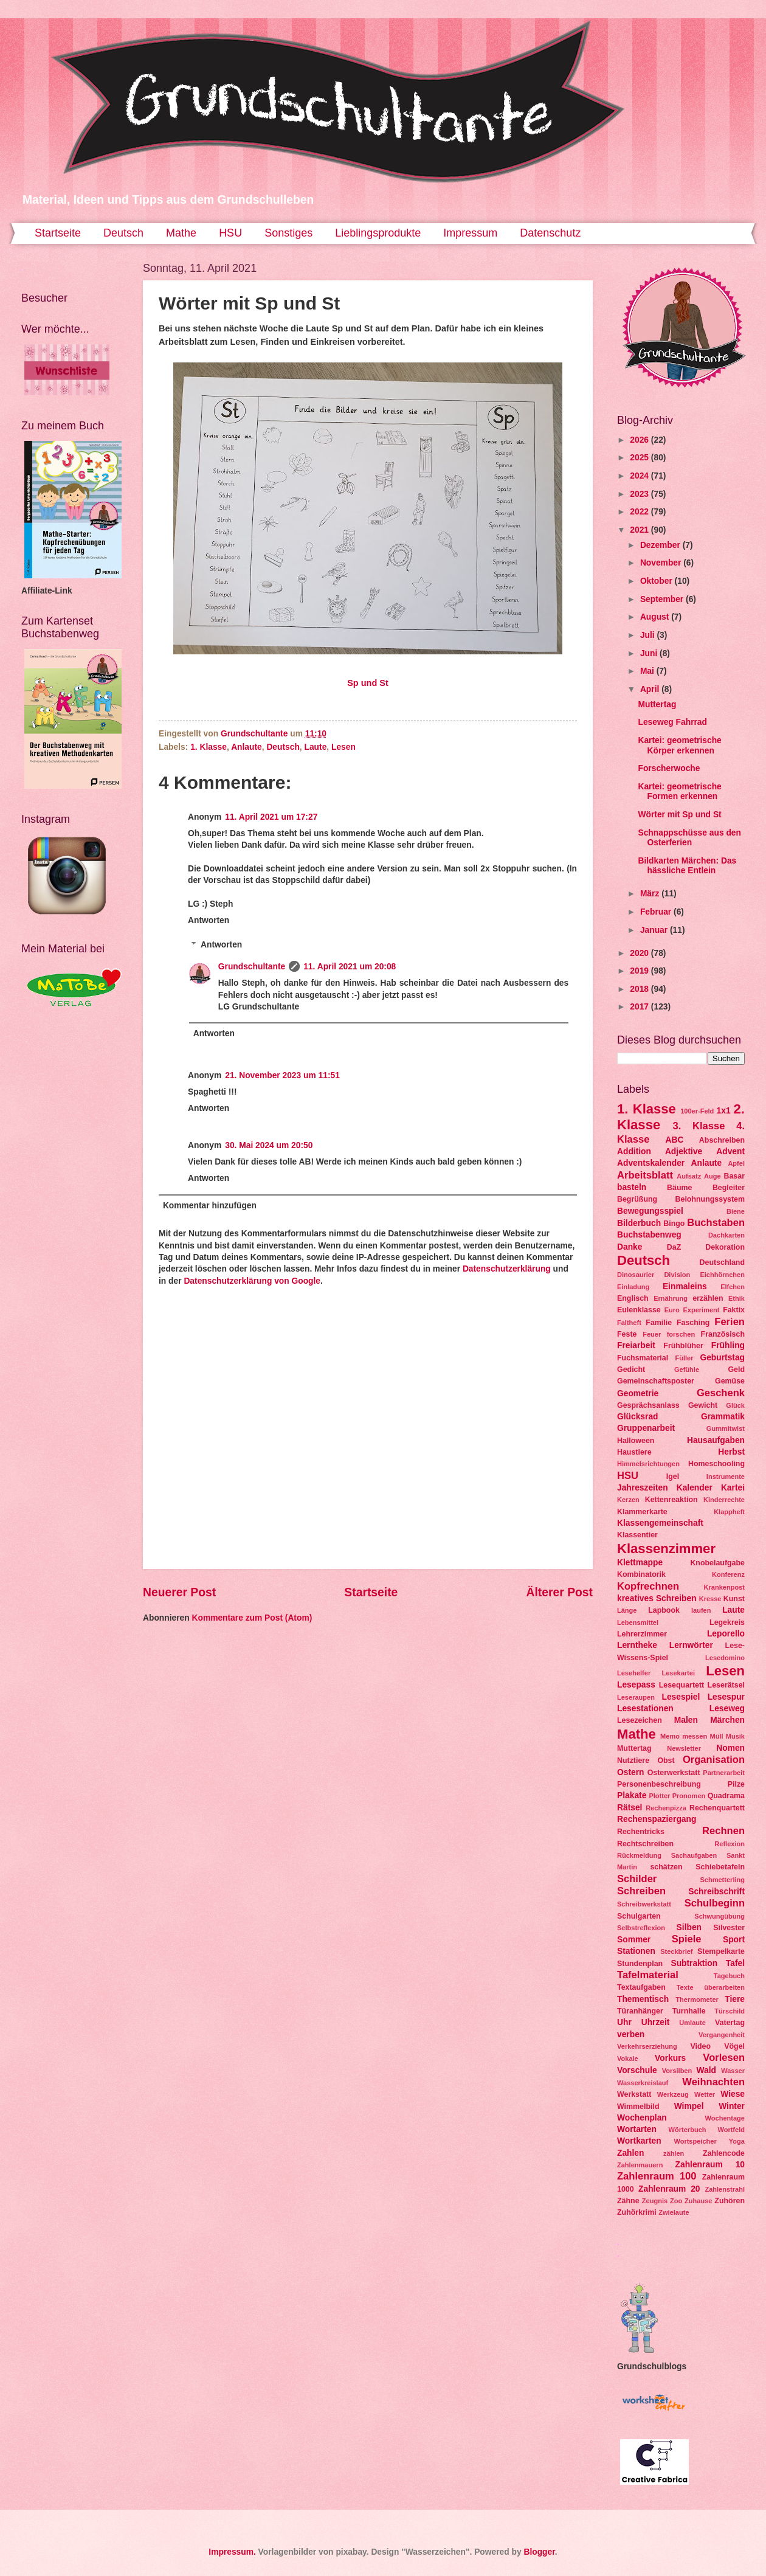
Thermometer (697, 1999)
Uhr (624, 2022)
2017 (640, 1006)
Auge (712, 1176)
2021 (640, 530)
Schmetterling (722, 1879)
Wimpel (689, 2106)
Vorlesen (724, 2057)
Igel (672, 1476)
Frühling (728, 1345)
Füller (684, 1358)
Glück (735, 1405)
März (650, 893)
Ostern (630, 1772)
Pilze (736, 1784)
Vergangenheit (722, 2034)
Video (701, 2046)
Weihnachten (713, 2082)
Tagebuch (729, 1975)
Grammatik (723, 1416)
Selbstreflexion (641, 1927)
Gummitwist (725, 1428)
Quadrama (726, 1796)
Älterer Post (559, 1592)
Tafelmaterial (647, 1975)
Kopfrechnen (648, 1586)
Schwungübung (719, 1916)
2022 (640, 511)
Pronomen (689, 1795)
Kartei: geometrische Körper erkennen (679, 745)
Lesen (343, 747)
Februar (657, 911)
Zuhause (698, 2200)
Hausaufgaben (716, 1440)
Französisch (723, 1334)
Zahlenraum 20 (669, 2188)
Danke (629, 1247)
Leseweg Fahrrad (672, 722)
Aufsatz (689, 1176)
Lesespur (726, 1697)
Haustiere (634, 1452)
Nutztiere (633, 1760)
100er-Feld (697, 1111)
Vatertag (730, 2022)
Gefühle (686, 1369)
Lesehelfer (633, 1673)
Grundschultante (251, 966)
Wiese (732, 2094)
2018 (640, 989)
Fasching (693, 1322)
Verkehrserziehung (647, 2046)
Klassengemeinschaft (660, 1523)
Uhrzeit (655, 2022)
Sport (734, 1939)
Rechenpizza (666, 1808)
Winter (732, 2106)
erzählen (707, 1298)
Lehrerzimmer (642, 1634)
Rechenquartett (717, 1808)
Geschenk (721, 1393)
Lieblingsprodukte (378, 233)
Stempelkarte (721, 1951)
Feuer (652, 1334)
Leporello (726, 1633)
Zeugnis (655, 2200)
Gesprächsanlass (648, 1405)
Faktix (734, 1310)
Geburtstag (722, 1357)
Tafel (735, 1963)
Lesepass (636, 1684)
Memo (670, 1736)
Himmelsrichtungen (648, 1463)
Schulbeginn (715, 1903)
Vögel (734, 2046)
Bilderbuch (639, 1223)
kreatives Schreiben (657, 1598)
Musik (735, 1736)
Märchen (727, 1720)
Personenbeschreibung (659, 1784)
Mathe (181, 233)
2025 (640, 457)
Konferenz (728, 1574)
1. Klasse (208, 747)
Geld (736, 1369)
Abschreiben (722, 1140)
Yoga (737, 2141)
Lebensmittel (637, 1622)
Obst (665, 1760)
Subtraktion (694, 1963)
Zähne (628, 2201)
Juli (648, 635)
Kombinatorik (641, 1574)
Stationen (636, 1951)
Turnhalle (689, 2011)
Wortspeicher (695, 2141)
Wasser (733, 2070)
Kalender (695, 1487)
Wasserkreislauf (642, 2082)
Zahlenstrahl (725, 2189)
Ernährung (671, 1298)
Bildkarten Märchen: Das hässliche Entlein (687, 866)
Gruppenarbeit (646, 1428)
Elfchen (732, 1286)
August (655, 616)
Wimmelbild (638, 2106)
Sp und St (367, 683)
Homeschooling (716, 1463)
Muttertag (657, 704)
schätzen (666, 1867)
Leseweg (727, 1708)
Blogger (538, 2552)
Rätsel (629, 1807)
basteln (631, 1187)
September (663, 599)
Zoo (676, 2200)
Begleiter (729, 1187)
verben (630, 2034)
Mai (648, 671)
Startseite (58, 233)
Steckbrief (676, 1951)
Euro (672, 1310)
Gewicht (702, 1405)
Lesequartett (681, 1685)
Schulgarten (639, 1916)
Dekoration (725, 1247)
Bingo (674, 1223)
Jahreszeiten (642, 1487)
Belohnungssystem (710, 1199)
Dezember (661, 545)
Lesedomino (725, 1657)
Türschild (729, 2011)
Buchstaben (716, 1222)
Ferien (729, 1322)
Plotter (659, 1795)
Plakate (631, 1795)
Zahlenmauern (640, 2165)
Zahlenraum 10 (710, 2164)
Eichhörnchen (722, 1274)
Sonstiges (288, 233)
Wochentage (725, 2118)
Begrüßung (637, 1199)
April (650, 689)
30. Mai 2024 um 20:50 (268, 1145)
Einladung (633, 1286)
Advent (730, 1151)
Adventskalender (651, 1163)
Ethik (736, 1298)
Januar (655, 930)
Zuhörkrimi (637, 2212)
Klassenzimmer (666, 1548)
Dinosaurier (635, 1274)
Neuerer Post (179, 1592)
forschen (681, 1334)
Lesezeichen (639, 1720)
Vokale (627, 2058)
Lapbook (664, 1610)
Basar (734, 1176)
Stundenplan (640, 1963)
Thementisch (643, 1999)
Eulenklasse (639, 1310)
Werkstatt (634, 2094)
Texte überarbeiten (711, 1987)
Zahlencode (724, 2153)
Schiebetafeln (720, 1867)
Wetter (704, 2094)
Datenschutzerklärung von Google (252, 1281)
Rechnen (723, 1831)
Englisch (633, 1298)
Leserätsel (726, 1685)
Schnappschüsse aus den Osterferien (689, 838)
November (661, 562)
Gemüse (730, 1381)
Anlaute (246, 747)
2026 (640, 440)
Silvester (729, 1927)
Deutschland (722, 1262)
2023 (640, 494)
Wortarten (637, 2129)
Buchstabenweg (649, 1234)
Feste (627, 1334)
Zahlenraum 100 (657, 2176)
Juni (650, 653)
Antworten (208, 920)
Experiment (701, 1310)
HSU (230, 233)
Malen (686, 1720)
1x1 (724, 1110)
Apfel (736, 1163)
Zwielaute (673, 2212)
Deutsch (123, 233)
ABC (675, 1139)
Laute (316, 747)
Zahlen (630, 2153)
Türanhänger (640, 2011)
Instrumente (725, 1476)
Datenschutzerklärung (507, 1268)
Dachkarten (726, 1235)
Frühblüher (683, 1346)
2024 (640, 475)
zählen (673, 2153)
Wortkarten (639, 2140)
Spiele (687, 1939)
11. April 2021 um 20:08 (349, 966)
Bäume (679, 1187)
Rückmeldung (639, 1855)
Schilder (637, 1879)
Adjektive (683, 1151)
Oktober (657, 581)
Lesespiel (680, 1697)
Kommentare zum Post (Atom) (251, 1617)
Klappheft (729, 1511)
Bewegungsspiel (650, 1211)
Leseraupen (636, 1697)
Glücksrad (637, 1416)
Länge (627, 1610)
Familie (659, 1322)
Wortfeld (731, 2129)
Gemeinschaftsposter (655, 1381)
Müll (716, 1736)
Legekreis (727, 1622)
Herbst (731, 1451)
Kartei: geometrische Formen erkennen (679, 792)
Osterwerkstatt (673, 1772)
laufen (701, 1610)
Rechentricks (640, 1831)
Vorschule (637, 2070)
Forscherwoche (669, 768)
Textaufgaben (641, 1987)
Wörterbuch (687, 2129)
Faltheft (629, 1322)
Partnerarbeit (724, 1772)
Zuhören (729, 2201)
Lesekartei (678, 1673)
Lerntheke (637, 1645)
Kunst (734, 1598)
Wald (706, 2070)
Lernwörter (691, 1645)
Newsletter (684, 1748)
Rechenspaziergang (656, 1819)
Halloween (635, 1440)
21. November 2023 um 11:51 (282, 1075)
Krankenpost (724, 1587)
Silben (689, 1927)
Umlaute (692, 2022)
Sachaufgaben (694, 1855)
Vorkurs (670, 2058)
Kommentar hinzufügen (210, 1205)
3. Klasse (699, 1126)
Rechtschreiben (645, 1844)
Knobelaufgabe (717, 1563)
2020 (640, 953)
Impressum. (232, 2552)
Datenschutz (550, 233)
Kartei (733, 1487)
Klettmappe (640, 1562)
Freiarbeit (636, 1345)
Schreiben (641, 1891)
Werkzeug (673, 2094)
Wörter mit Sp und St (679, 814)
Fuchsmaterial (642, 1358)
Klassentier (637, 1535)
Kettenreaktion (671, 1499)
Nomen (730, 1748)
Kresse (710, 1598)
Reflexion (729, 1843)
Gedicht (631, 1369)
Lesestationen (645, 1708)
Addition (634, 1151)
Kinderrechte (724, 1499)
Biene (735, 1211)
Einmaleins (685, 1286)
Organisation (714, 1759)
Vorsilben (677, 2070)
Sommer (633, 1939)
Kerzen (628, 1499)
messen (694, 1736)
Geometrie (637, 1393)
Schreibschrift (716, 1891)
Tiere (735, 1999)
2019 (640, 970)
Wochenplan (642, 2117)
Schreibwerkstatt (644, 1904)
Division (677, 1274)
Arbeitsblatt (645, 1175)
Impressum (470, 233)
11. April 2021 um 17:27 (271, 817)
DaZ (674, 1247)
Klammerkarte (642, 1512)
